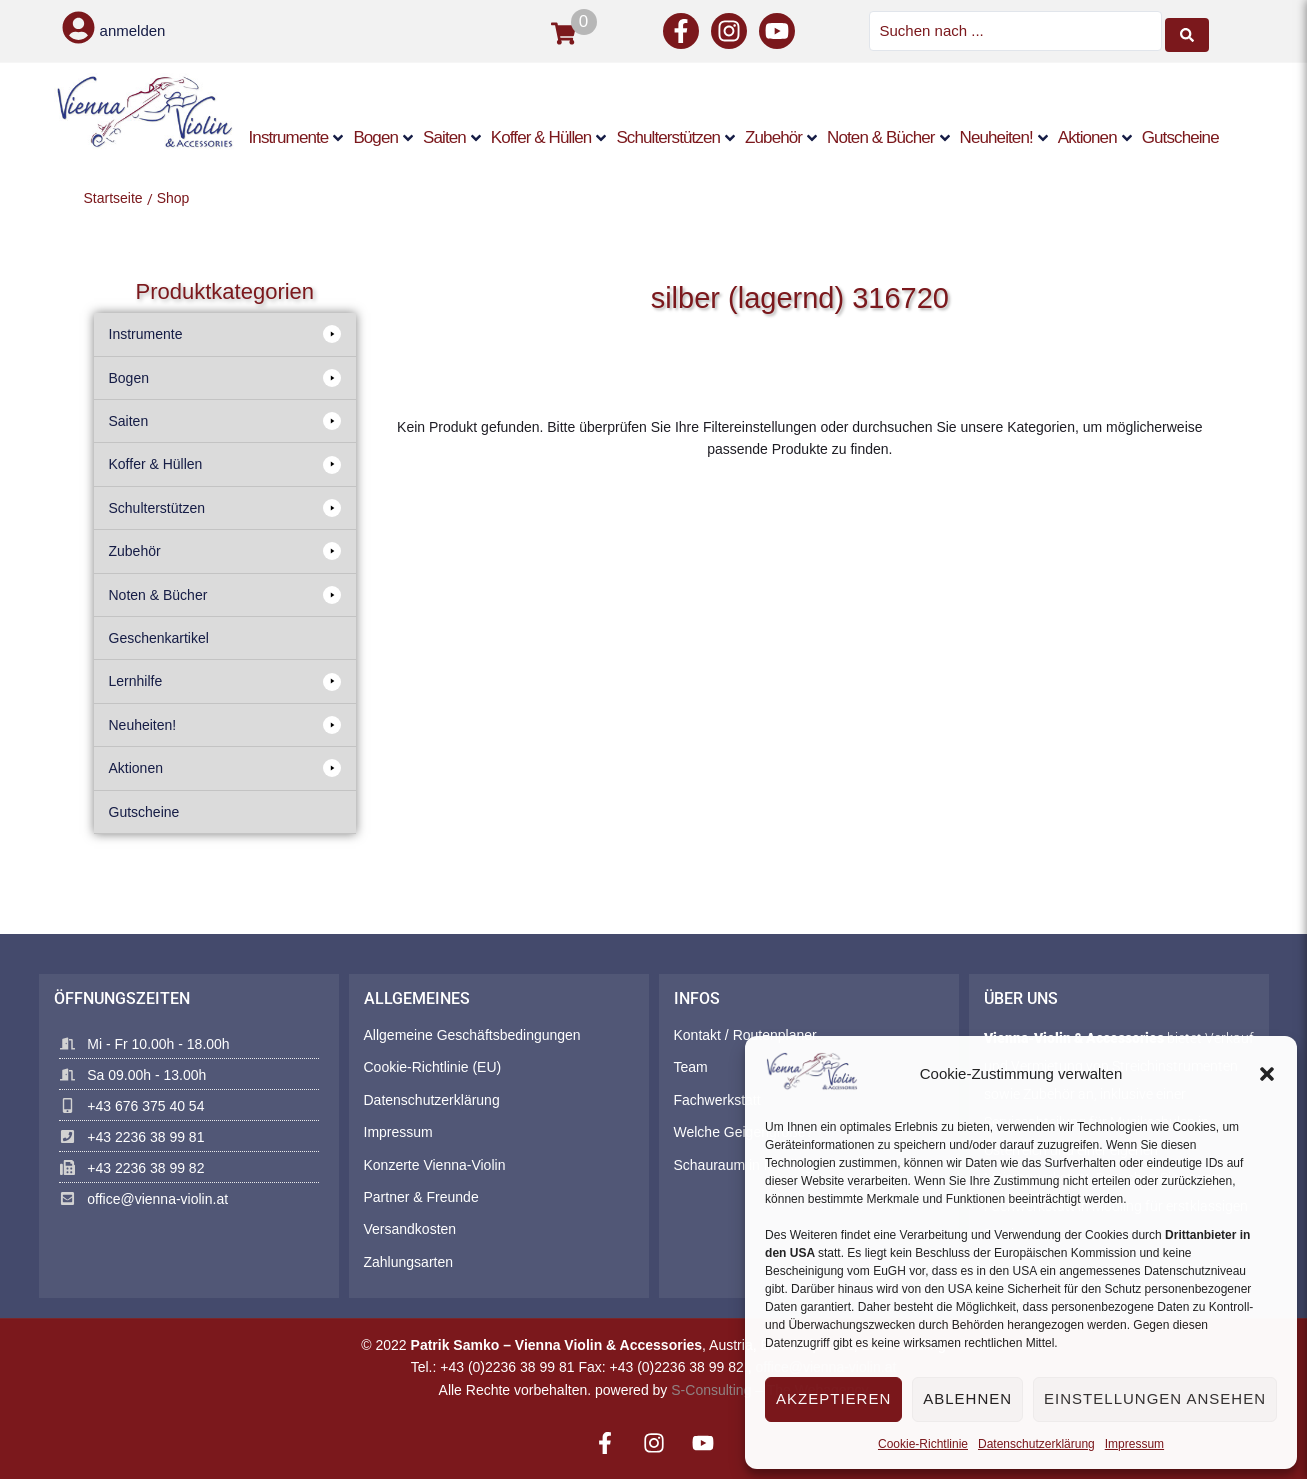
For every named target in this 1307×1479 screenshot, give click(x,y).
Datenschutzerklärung (1036, 1444)
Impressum (1134, 1444)
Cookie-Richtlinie (923, 1444)
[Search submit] (1187, 30)
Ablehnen (967, 1398)
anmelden (133, 30)
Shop (173, 196)
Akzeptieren (833, 1398)
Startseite (113, 196)
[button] (1267, 1074)
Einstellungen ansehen (1155, 1398)
